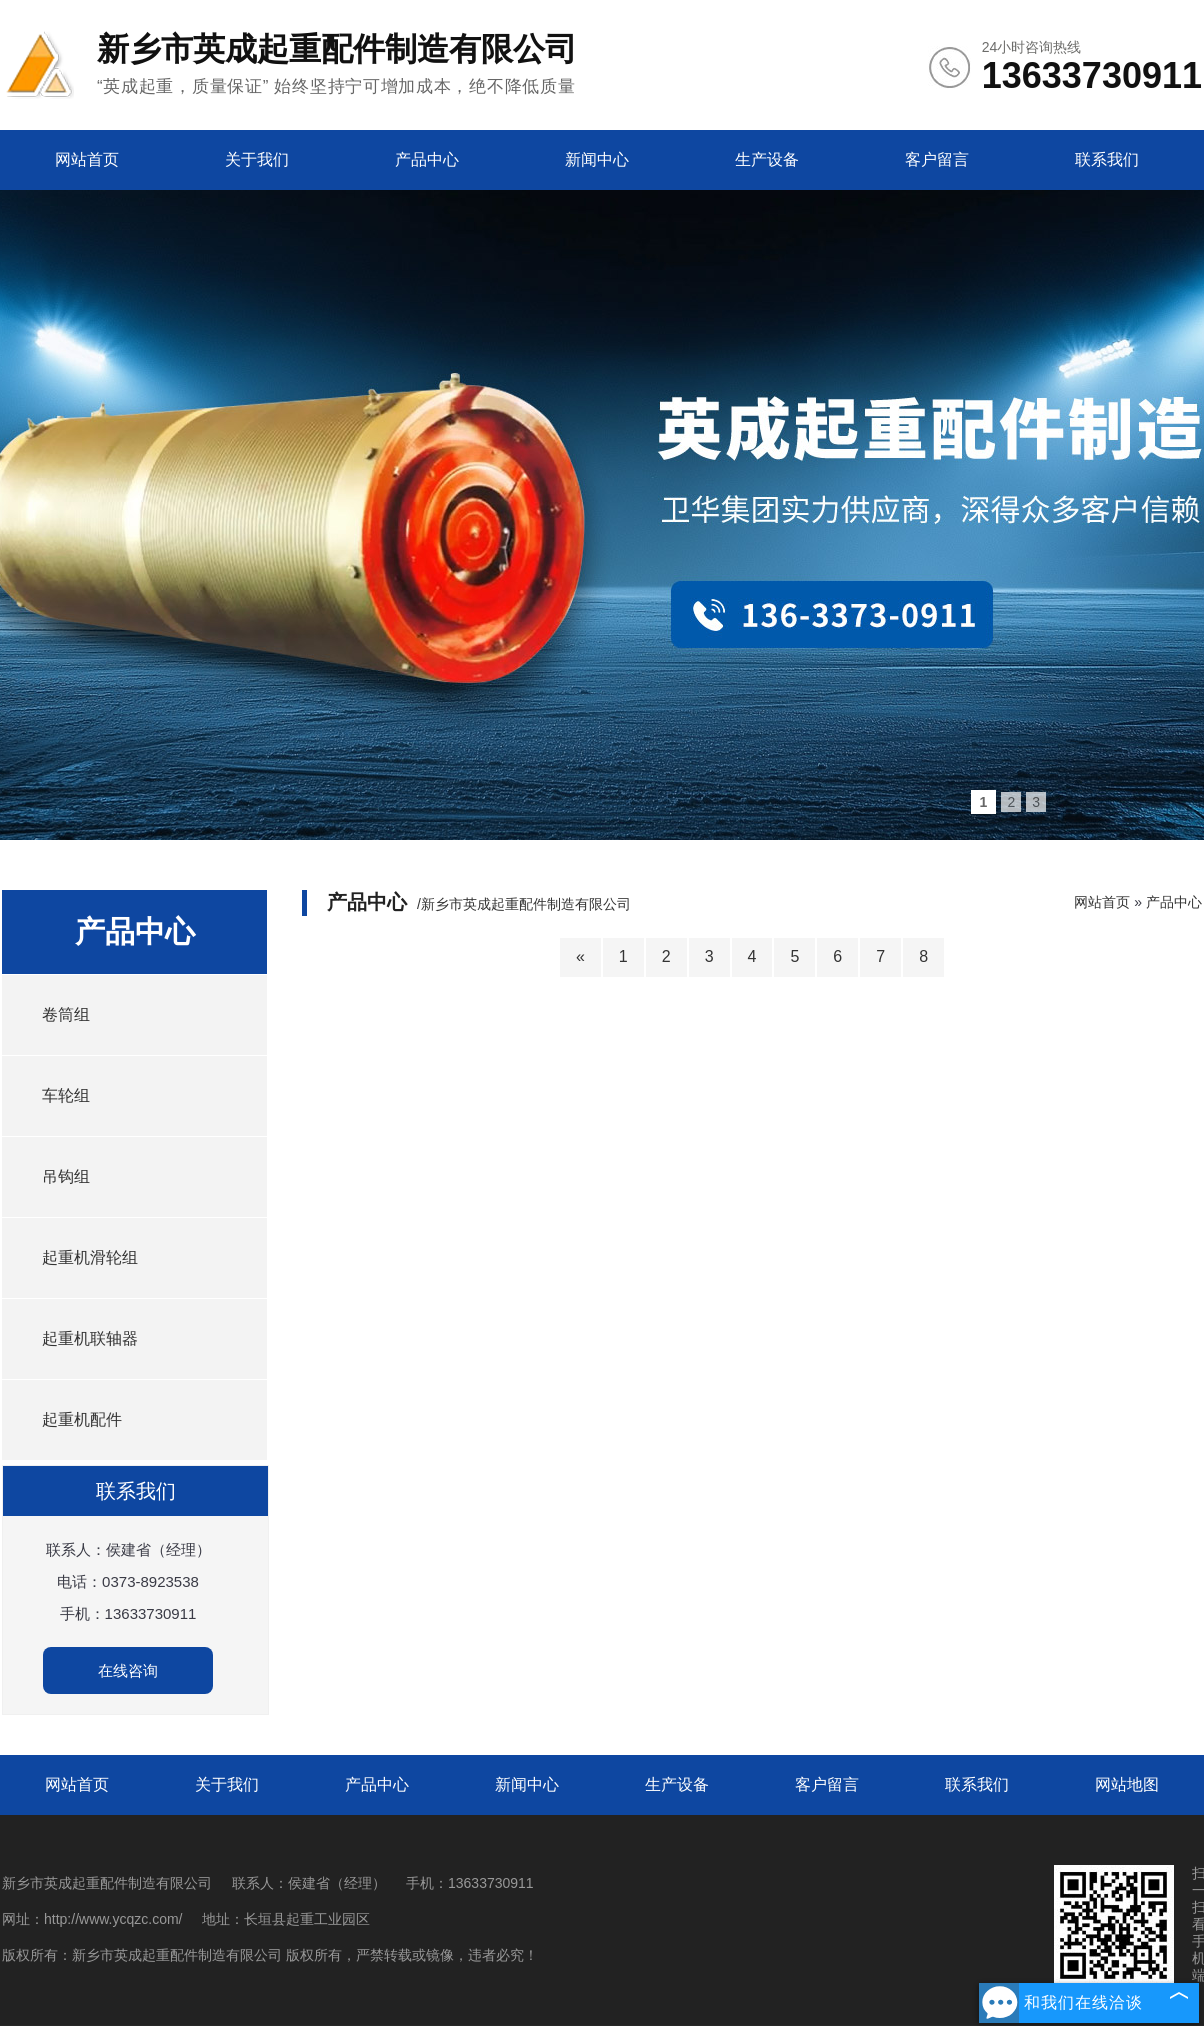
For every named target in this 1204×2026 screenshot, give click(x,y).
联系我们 (1107, 159)
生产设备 (767, 159)
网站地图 (1127, 1784)
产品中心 (427, 159)
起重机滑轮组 (90, 1257)
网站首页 (87, 159)
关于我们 (257, 159)
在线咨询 (128, 1670)
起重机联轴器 (90, 1338)
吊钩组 (66, 1176)
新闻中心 (597, 159)
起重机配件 (82, 1419)
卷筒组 (66, 1014)
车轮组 (66, 1095)
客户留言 (937, 159)
